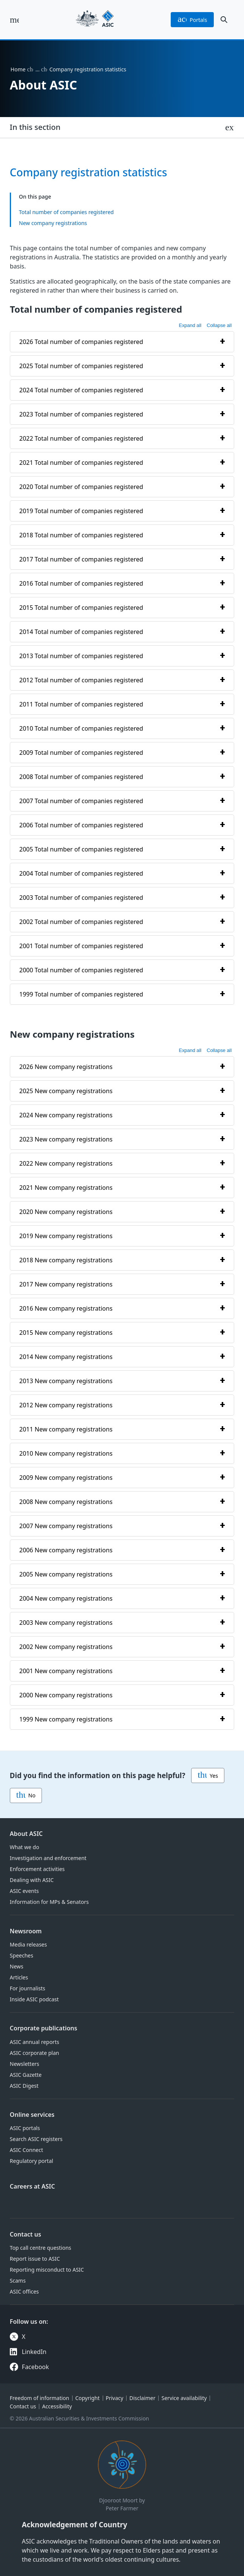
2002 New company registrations (66, 1646)
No (26, 1795)
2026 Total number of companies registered (81, 342)
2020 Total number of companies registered (81, 487)
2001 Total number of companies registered (81, 946)
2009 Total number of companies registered (81, 752)
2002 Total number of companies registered (81, 922)
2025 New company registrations (66, 1090)
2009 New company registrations (66, 1477)
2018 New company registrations (66, 1260)
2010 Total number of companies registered (81, 728)
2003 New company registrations (66, 1622)
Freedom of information (39, 2398)
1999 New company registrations (66, 1719)
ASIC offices (24, 2291)
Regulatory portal (31, 2160)
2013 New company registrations (66, 1380)
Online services (32, 2114)
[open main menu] (14, 19)
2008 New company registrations (66, 1501)
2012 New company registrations (66, 1405)
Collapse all (219, 325)
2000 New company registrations (66, 1695)
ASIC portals (25, 2128)
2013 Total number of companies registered (81, 656)
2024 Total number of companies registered (81, 390)
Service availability (184, 2398)
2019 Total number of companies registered (81, 511)
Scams (18, 2280)
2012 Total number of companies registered (81, 680)
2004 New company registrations (66, 1598)
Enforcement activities (37, 1869)
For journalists (27, 1988)
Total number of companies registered (66, 212)
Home (18, 69)
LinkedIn (34, 2352)
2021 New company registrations (66, 1187)
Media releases (28, 1944)
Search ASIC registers (36, 2139)
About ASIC (26, 1833)
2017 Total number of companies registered (81, 559)
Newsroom (26, 1931)
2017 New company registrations (66, 1284)
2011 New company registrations (66, 1429)
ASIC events (24, 1890)
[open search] (224, 19)
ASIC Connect (26, 2149)
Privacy (115, 2398)
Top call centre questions (40, 2247)
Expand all (190, 325)
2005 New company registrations (66, 1574)
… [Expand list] (38, 69)
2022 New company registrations (66, 1163)
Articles (19, 1977)
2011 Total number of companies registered (81, 704)
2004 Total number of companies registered (81, 873)
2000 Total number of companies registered (81, 970)
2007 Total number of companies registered (81, 801)
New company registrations (53, 223)
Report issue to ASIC (35, 2258)
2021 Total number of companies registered (81, 462)
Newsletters (24, 2063)
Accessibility (57, 2406)
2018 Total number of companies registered (81, 535)
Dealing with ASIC (32, 1879)
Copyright (87, 2398)
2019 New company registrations (66, 1235)
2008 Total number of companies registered (81, 777)
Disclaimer (142, 2398)
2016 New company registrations (66, 1308)
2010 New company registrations (66, 1453)
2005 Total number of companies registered (81, 849)
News (16, 1966)
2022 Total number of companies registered (81, 438)
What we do (24, 1847)
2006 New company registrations (66, 1550)
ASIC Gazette (26, 2074)
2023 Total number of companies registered (81, 414)
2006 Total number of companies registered (81, 825)
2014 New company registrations (66, 1356)
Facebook (35, 2367)
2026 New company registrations (66, 1066)
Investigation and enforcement (48, 1858)
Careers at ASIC (32, 2186)
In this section (35, 127)
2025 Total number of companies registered (81, 366)
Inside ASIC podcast (34, 1999)
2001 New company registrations (66, 1670)
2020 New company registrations (66, 1211)
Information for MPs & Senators (49, 1901)
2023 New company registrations (66, 1139)
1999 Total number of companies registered (81, 994)
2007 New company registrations (66, 1525)
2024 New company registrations (66, 1115)
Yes (208, 1775)
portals (192, 19)
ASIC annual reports (34, 2041)
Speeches (21, 1955)
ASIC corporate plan (34, 2052)
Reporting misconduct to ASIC (47, 2269)
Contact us (25, 2234)
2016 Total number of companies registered (81, 583)
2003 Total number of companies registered (81, 897)
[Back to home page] (95, 19)
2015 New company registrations (66, 1332)
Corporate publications (43, 2028)
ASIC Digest (24, 2085)
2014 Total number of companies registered (81, 632)
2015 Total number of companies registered (81, 607)
